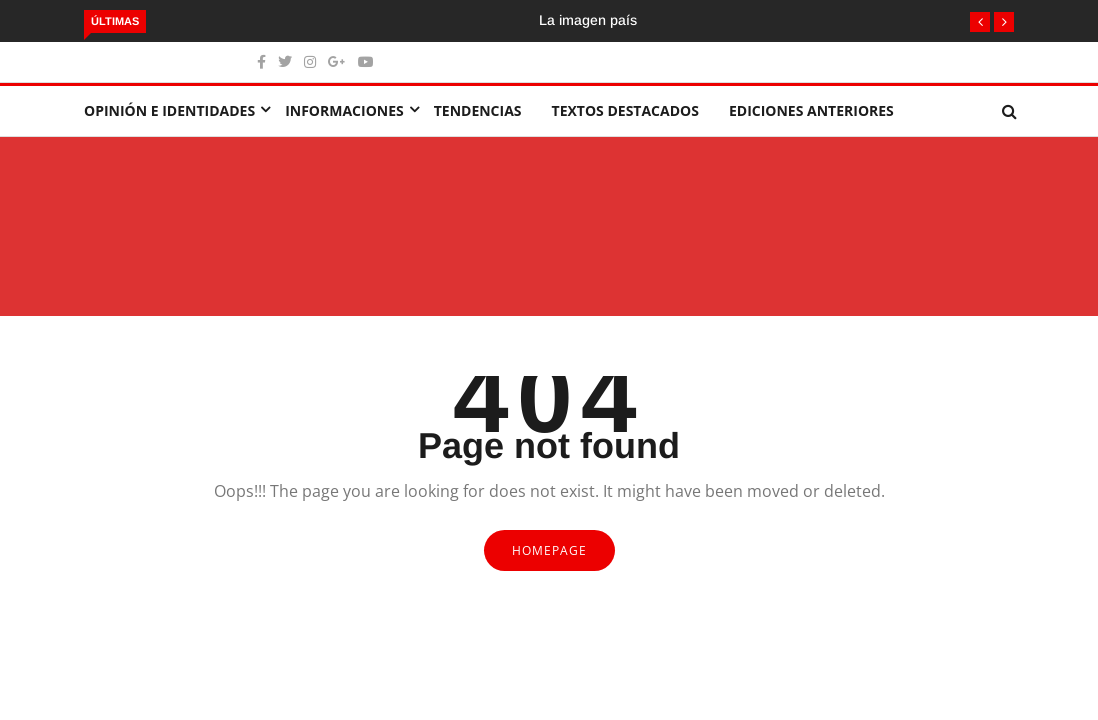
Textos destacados (625, 110)
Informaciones (344, 110)
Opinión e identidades (169, 110)
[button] (980, 22)
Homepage (549, 550)
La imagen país (588, 20)
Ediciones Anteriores (811, 110)
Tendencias (478, 110)
